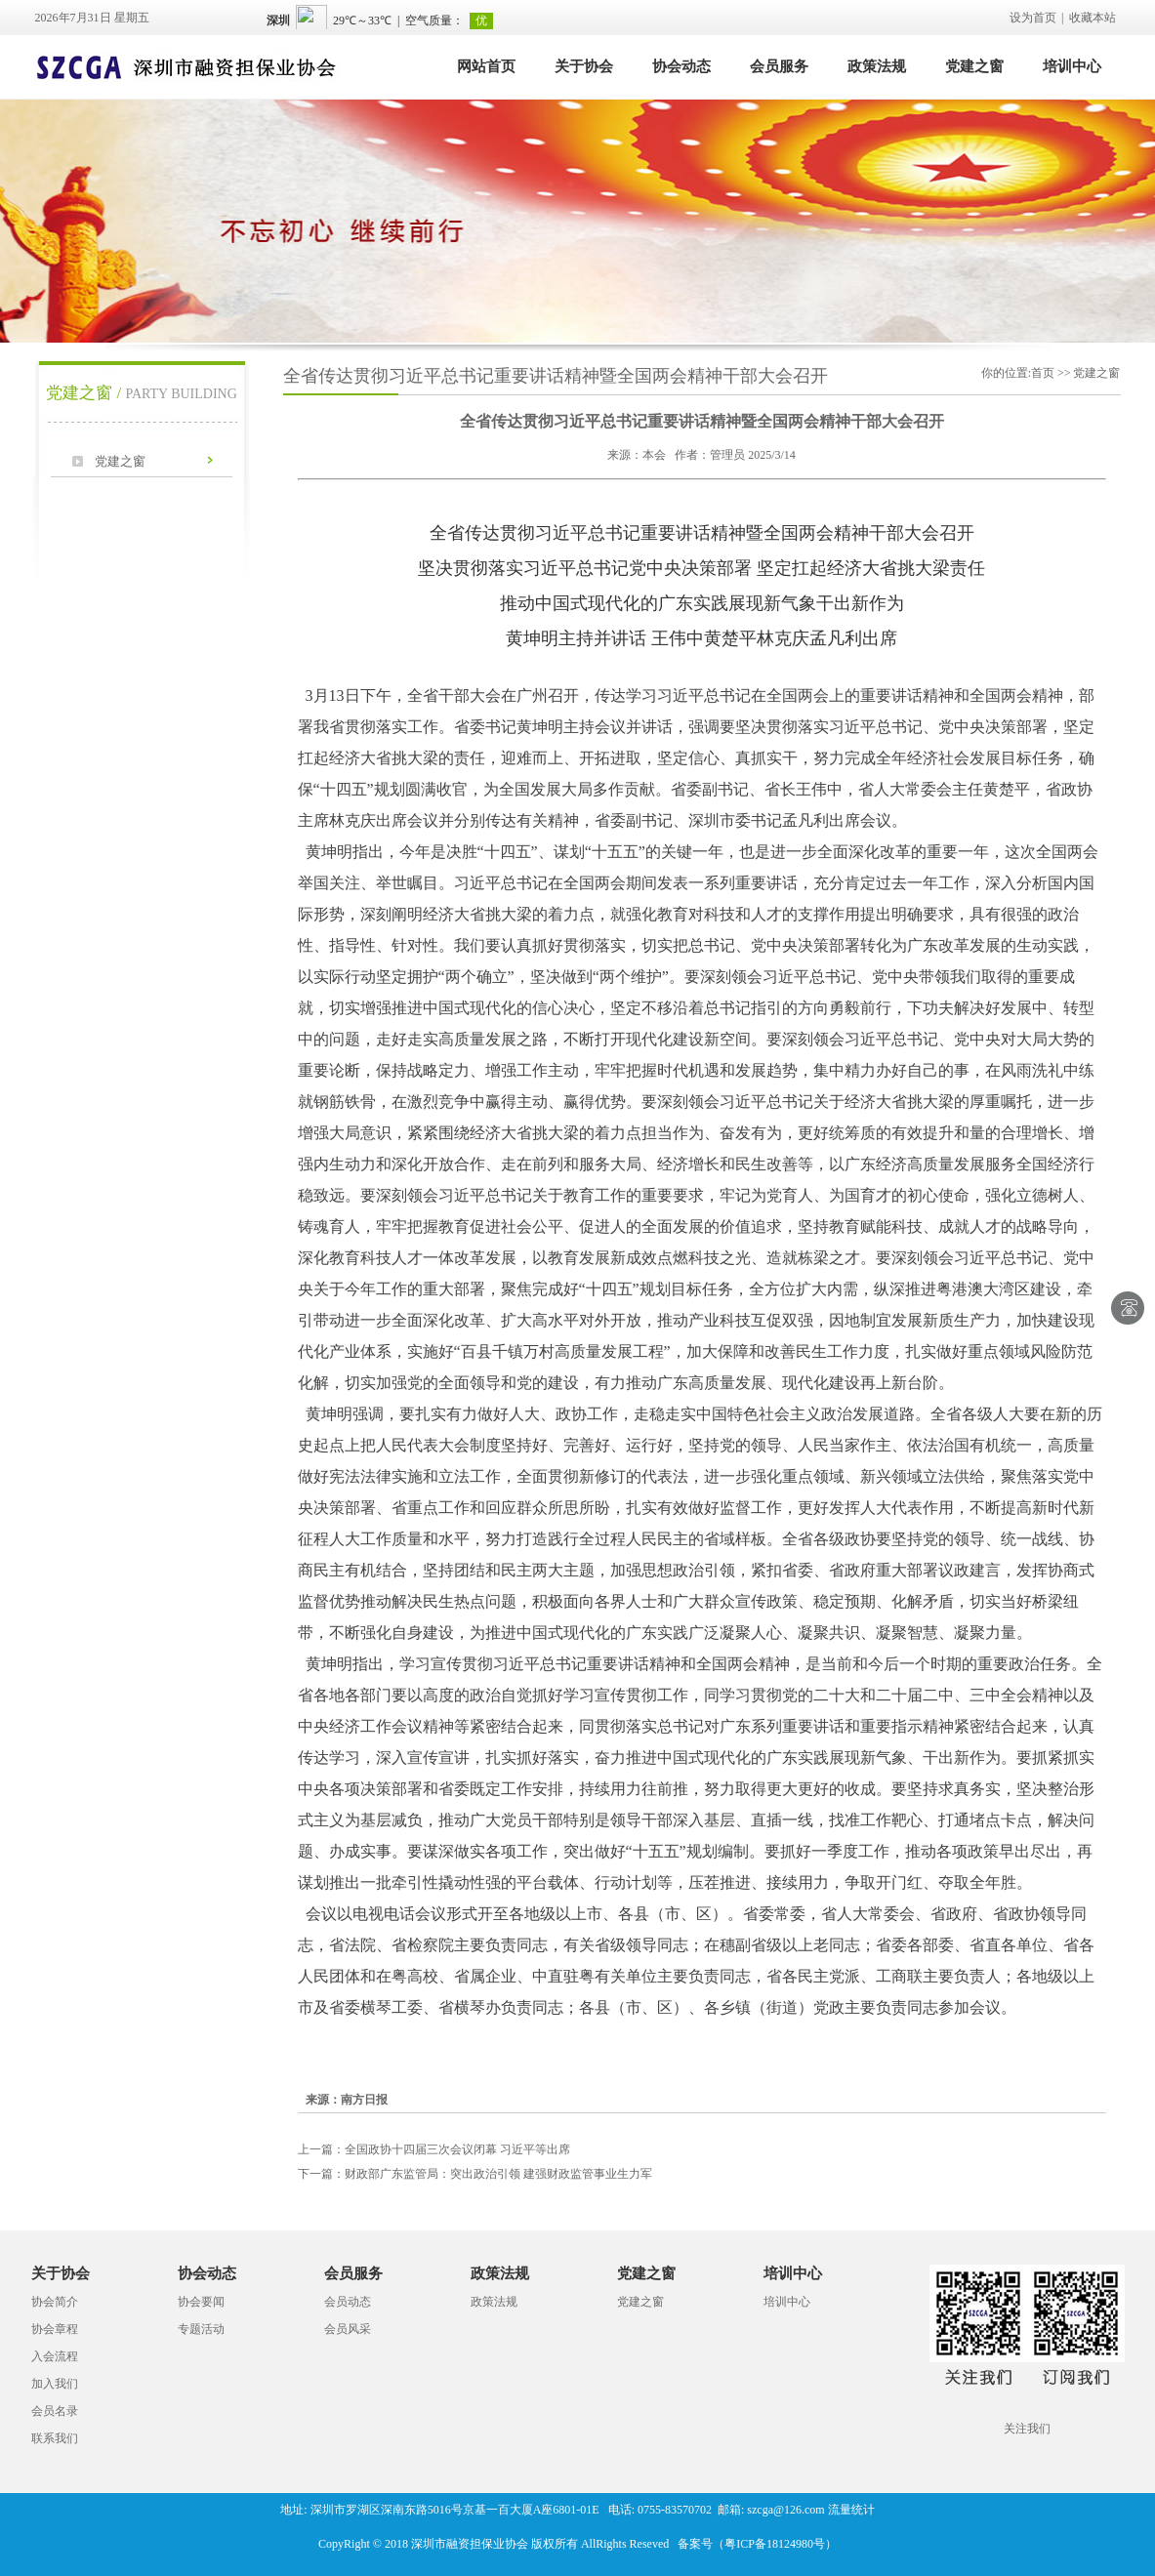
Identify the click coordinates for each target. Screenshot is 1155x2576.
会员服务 (779, 66)
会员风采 (347, 2329)
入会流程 (54, 2356)
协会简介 (54, 2302)
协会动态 (681, 66)
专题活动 (201, 2329)
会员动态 (347, 2302)
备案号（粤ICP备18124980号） (757, 2544)
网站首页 (486, 66)
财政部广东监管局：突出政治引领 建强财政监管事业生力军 (475, 2174)
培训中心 (1072, 66)
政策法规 (876, 66)
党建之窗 (974, 66)
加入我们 (54, 2384)
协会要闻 (201, 2302)
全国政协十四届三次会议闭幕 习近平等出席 (434, 2149)
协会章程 (54, 2329)
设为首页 (1033, 17)
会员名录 (54, 2411)
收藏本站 (1092, 17)
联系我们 (54, 2438)
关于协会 (584, 66)
